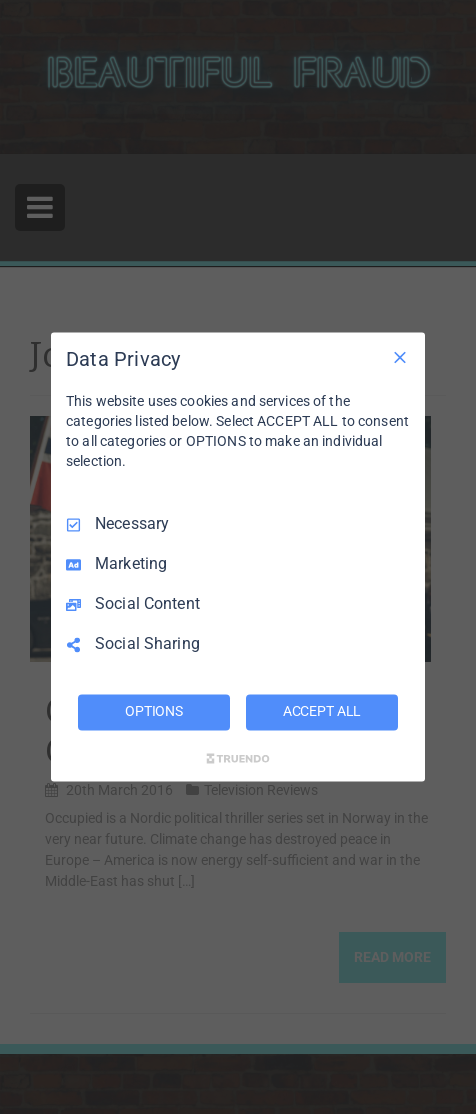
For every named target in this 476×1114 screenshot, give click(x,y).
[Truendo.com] (238, 759)
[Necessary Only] (400, 357)
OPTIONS (154, 712)
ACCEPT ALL (322, 712)
